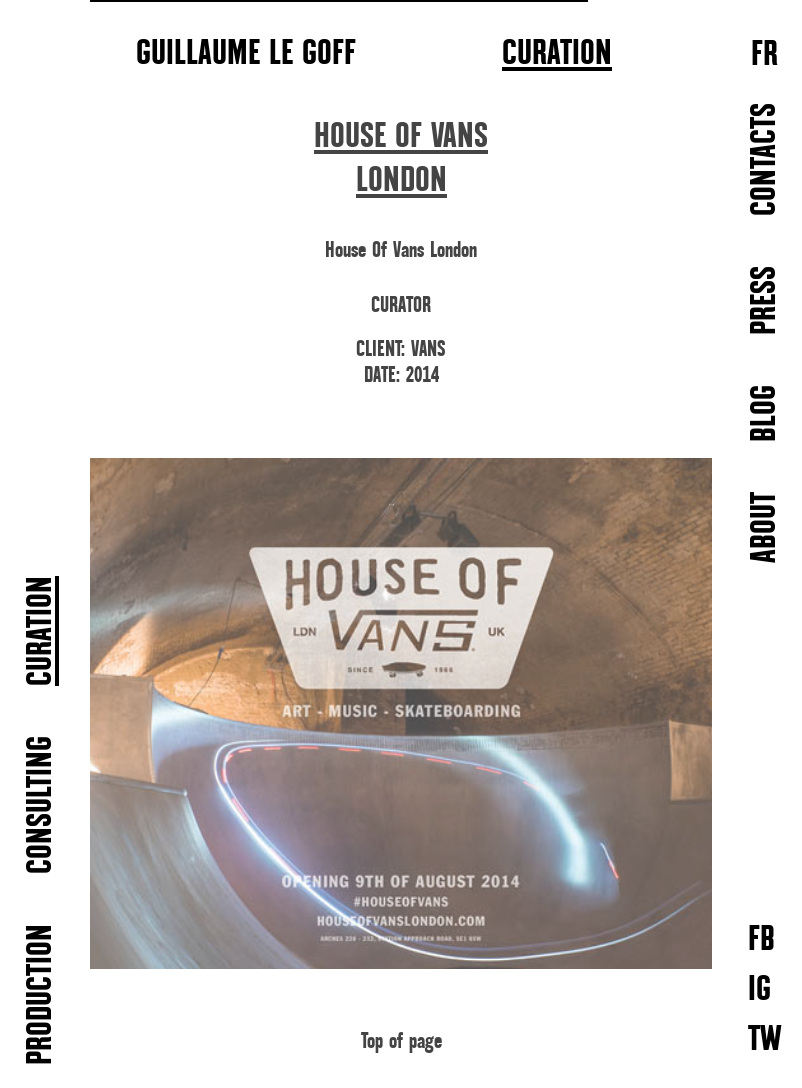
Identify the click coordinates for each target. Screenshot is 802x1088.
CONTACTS (765, 159)
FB (761, 938)
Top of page (401, 1041)
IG (759, 988)
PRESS (765, 300)
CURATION (557, 54)
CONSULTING (41, 805)
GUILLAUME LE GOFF (246, 52)
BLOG (765, 413)
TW (765, 1038)
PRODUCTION (41, 994)
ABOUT (765, 527)
